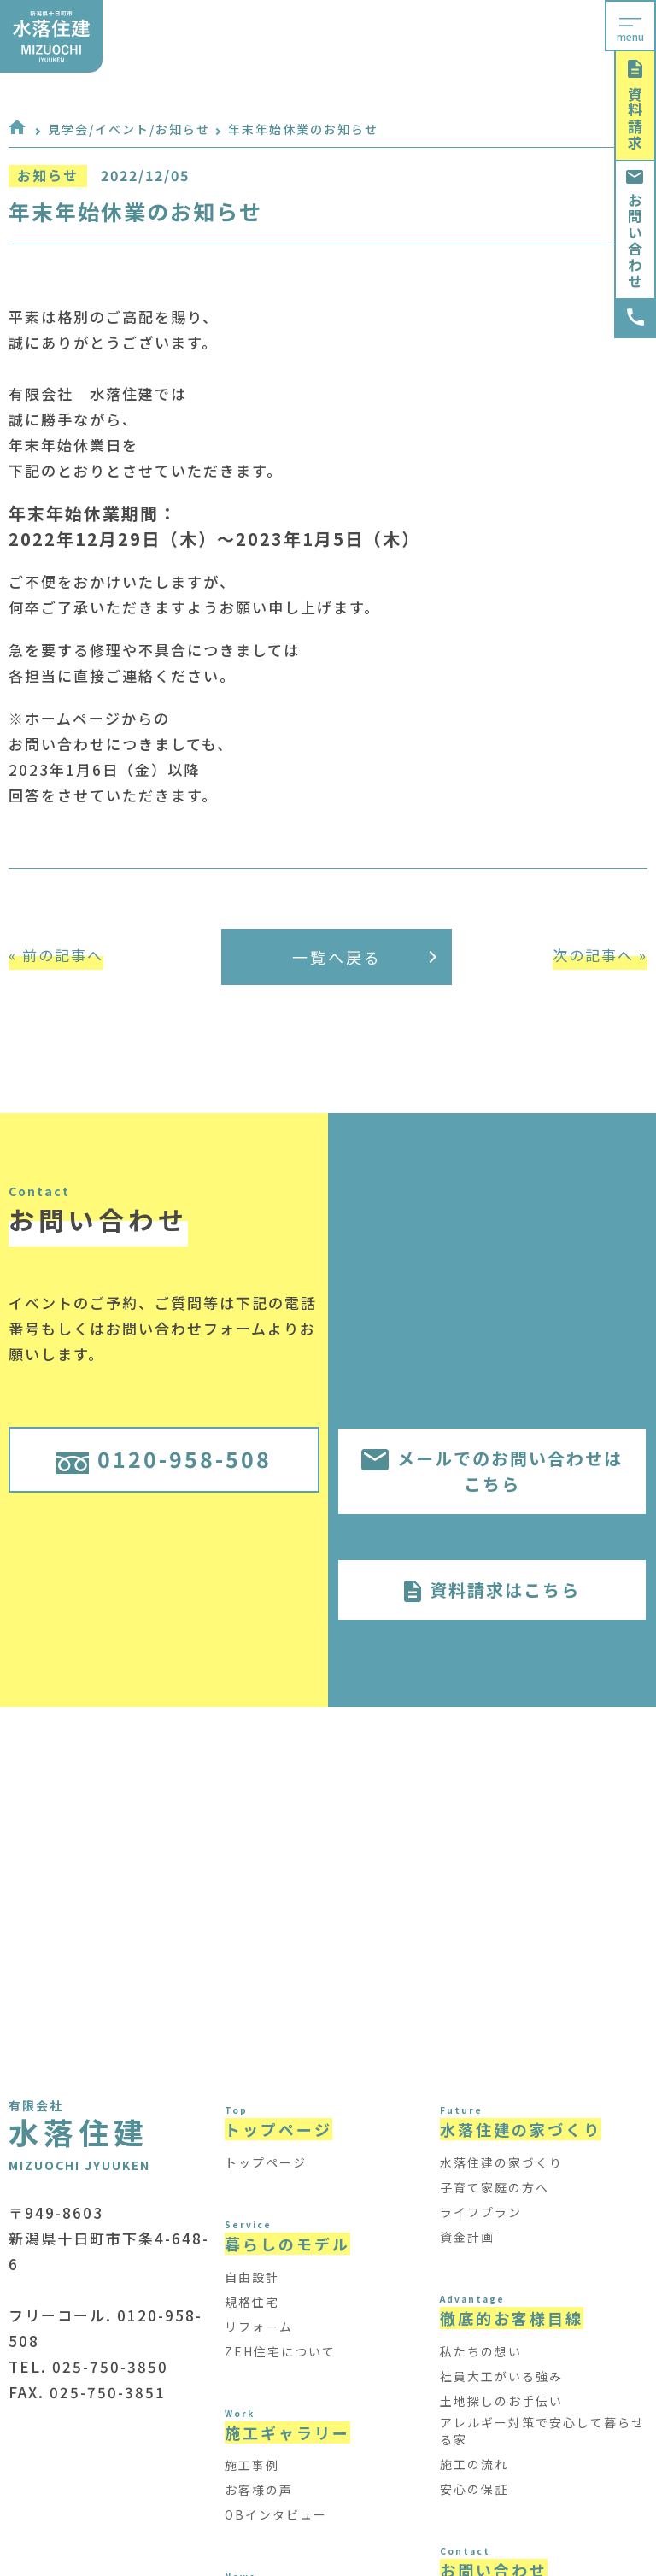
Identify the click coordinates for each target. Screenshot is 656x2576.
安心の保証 (474, 2488)
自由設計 (252, 2277)
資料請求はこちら (492, 1589)
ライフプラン (481, 2212)
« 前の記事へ (56, 954)
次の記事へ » (600, 954)
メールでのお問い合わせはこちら (491, 1471)
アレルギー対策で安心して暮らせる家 (542, 2431)
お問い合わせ (635, 230)
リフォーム (259, 2326)
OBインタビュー (276, 2514)
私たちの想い (481, 2351)
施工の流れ (474, 2464)
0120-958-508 (164, 1458)
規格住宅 (252, 2301)
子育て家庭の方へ (494, 2187)
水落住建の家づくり (501, 2162)
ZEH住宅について (280, 2351)
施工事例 (252, 2464)
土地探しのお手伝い (501, 2400)
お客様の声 (259, 2489)
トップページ (266, 2162)
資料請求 (635, 105)
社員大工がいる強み (501, 2376)
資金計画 (467, 2236)
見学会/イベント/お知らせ (129, 129)
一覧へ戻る (364, 957)
